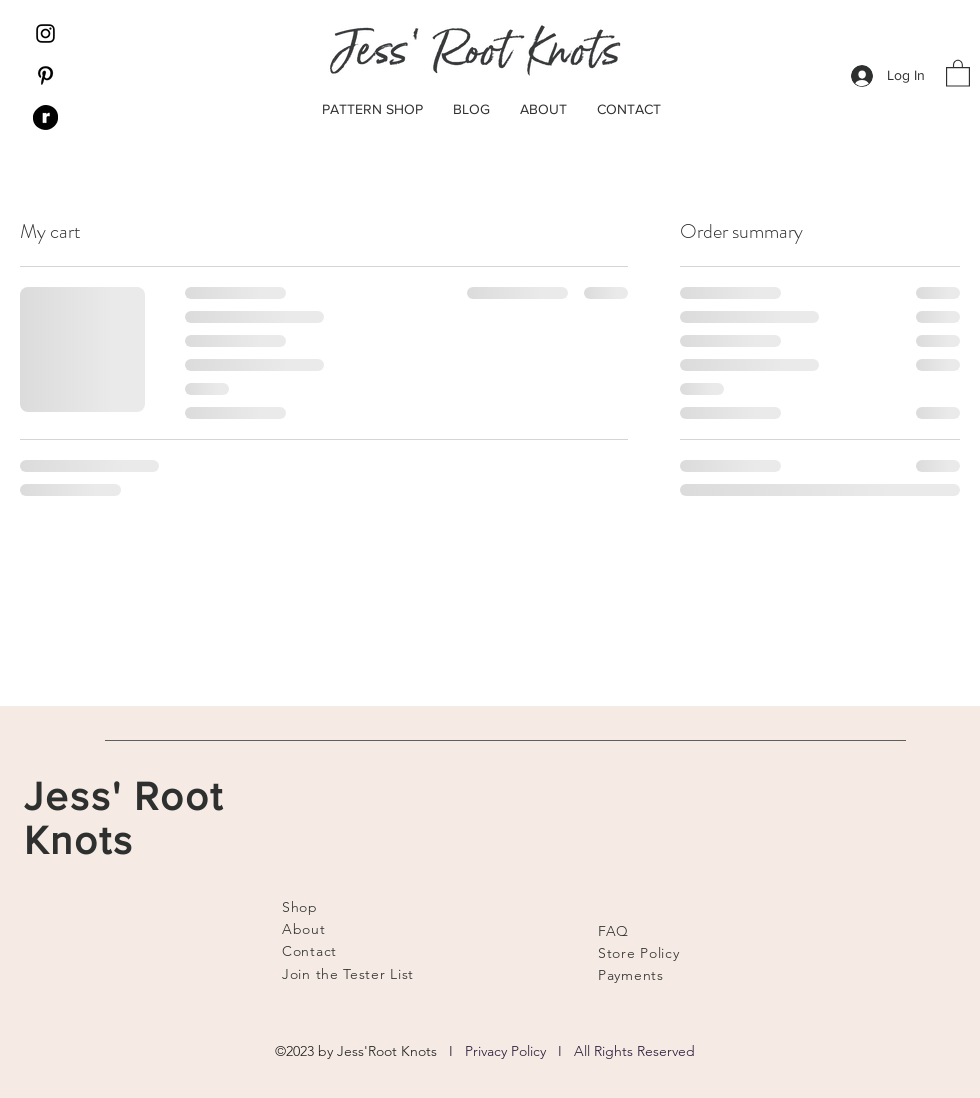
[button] (958, 72)
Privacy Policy (505, 1051)
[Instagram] (45, 33)
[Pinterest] (45, 75)
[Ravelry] (45, 117)
